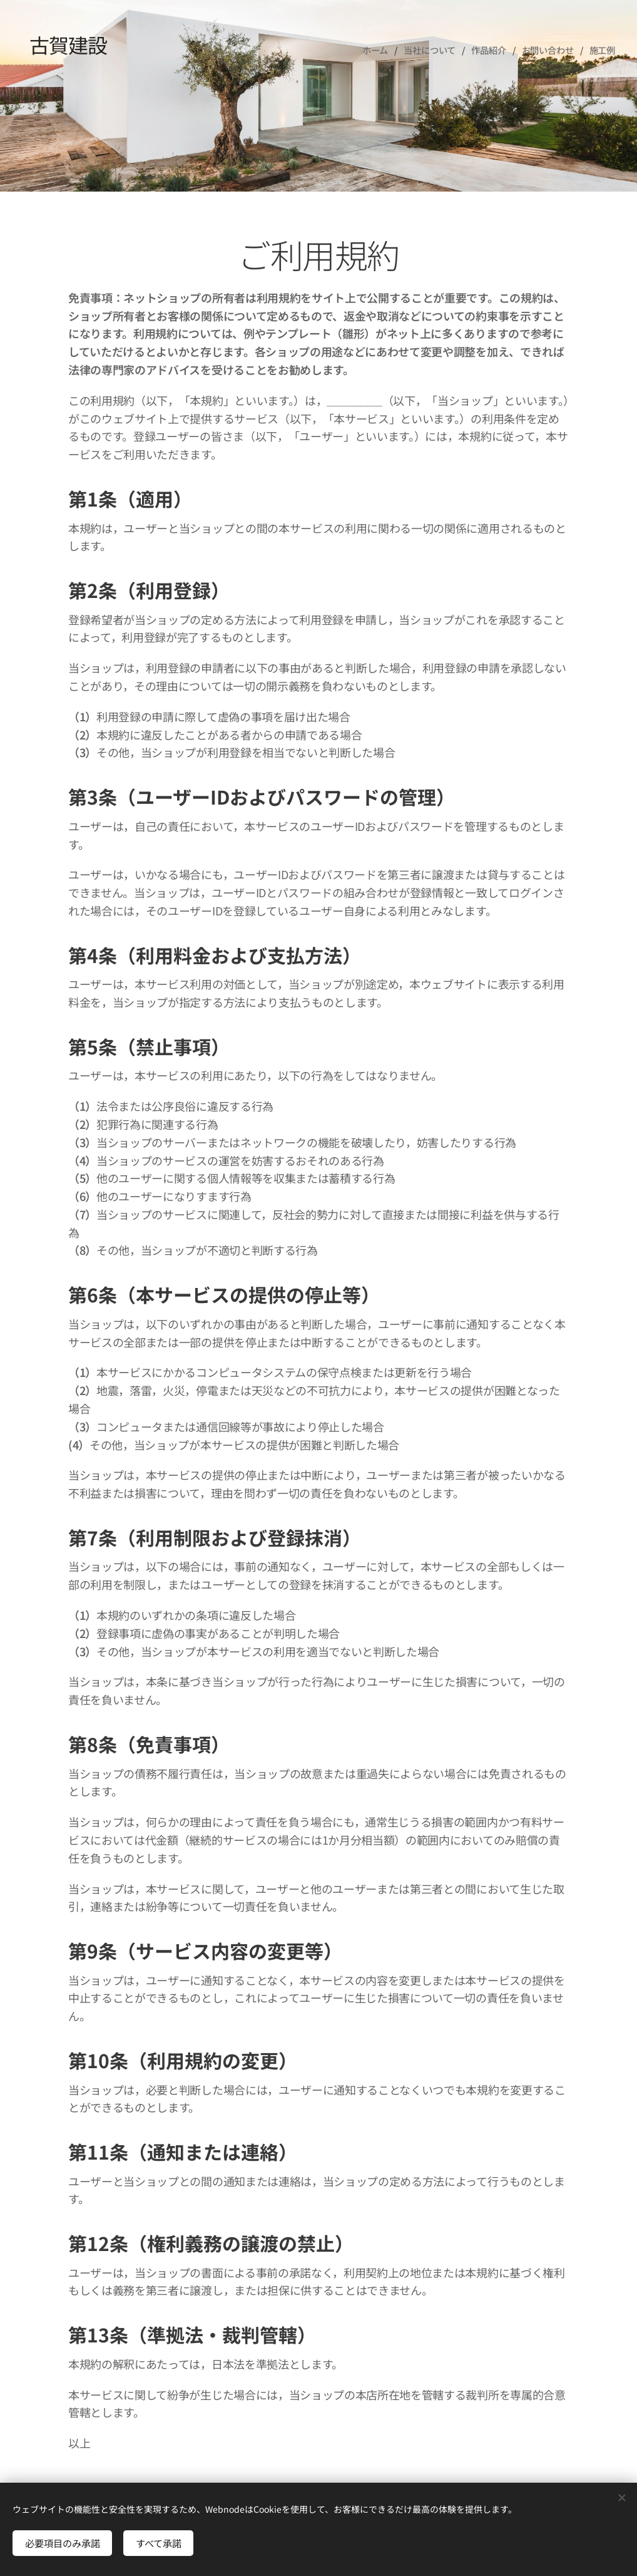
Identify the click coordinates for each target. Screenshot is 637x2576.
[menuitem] (376, 50)
